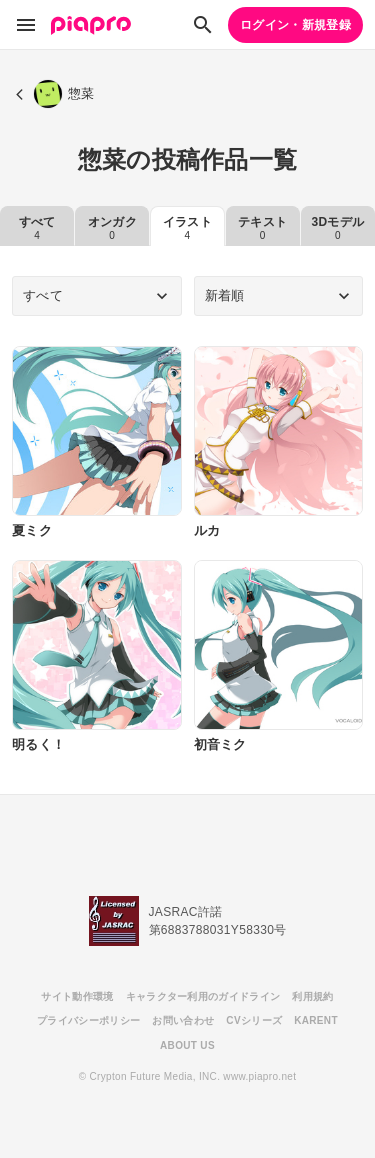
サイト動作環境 (77, 996)
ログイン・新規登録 (295, 25)
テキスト (262, 228)
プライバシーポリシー (88, 1020)
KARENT (316, 1020)
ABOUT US (187, 1045)
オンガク (112, 228)
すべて (37, 228)
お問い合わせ (183, 1020)
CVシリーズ (254, 1020)
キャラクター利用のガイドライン (203, 996)
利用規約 (312, 996)
